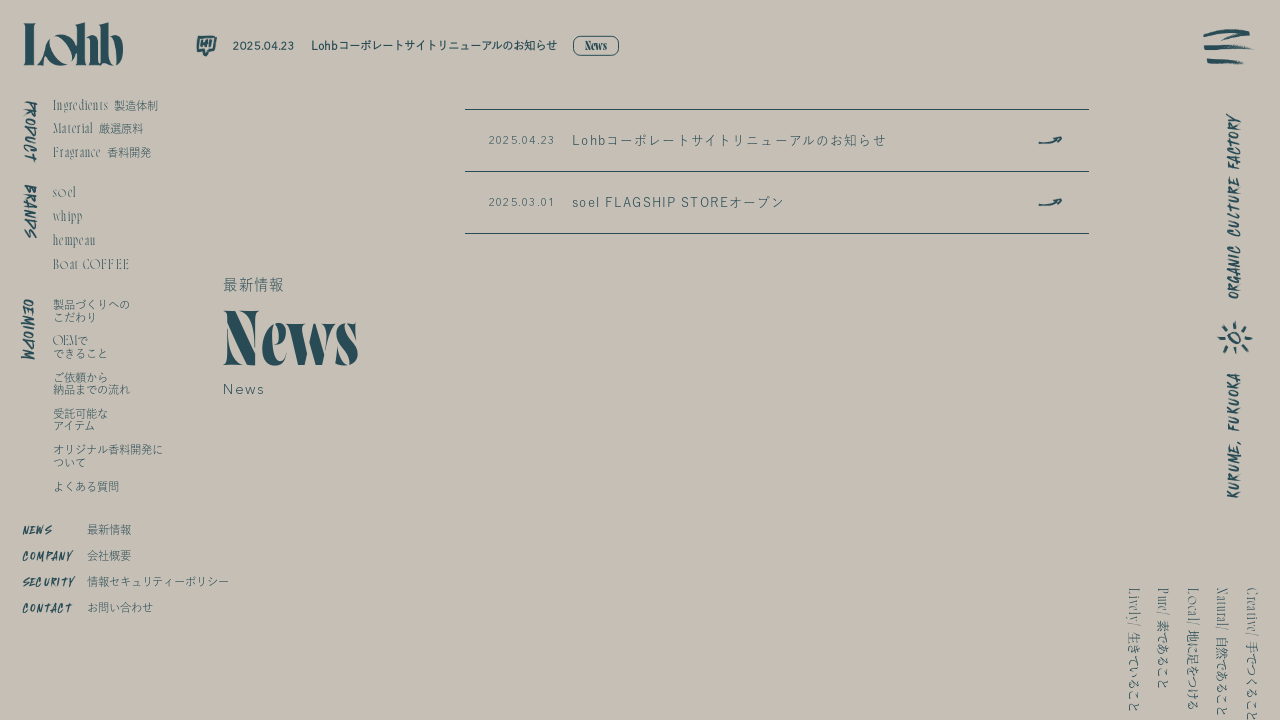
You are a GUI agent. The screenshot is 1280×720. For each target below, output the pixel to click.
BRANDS (30, 211)
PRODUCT (30, 131)
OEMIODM (28, 329)
